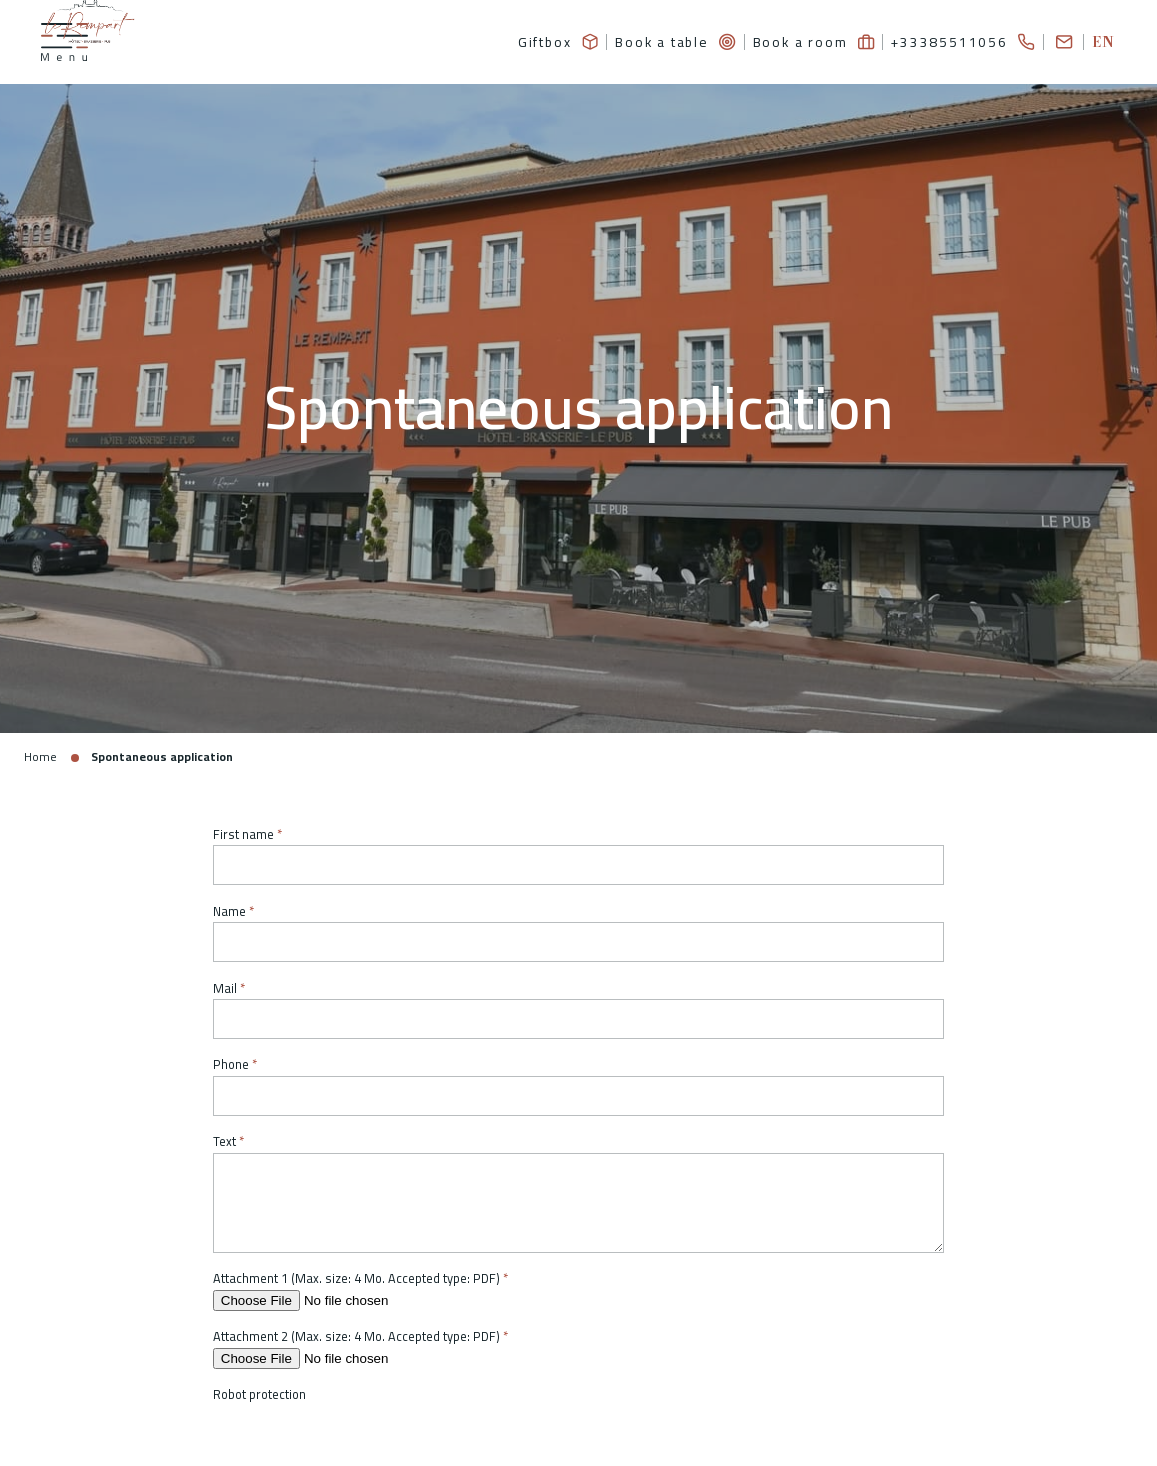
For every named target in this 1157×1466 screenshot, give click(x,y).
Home (40, 757)
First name (243, 834)
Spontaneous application (163, 757)
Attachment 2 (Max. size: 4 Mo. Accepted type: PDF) (356, 1337)
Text (224, 1142)
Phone (231, 1065)
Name (229, 911)
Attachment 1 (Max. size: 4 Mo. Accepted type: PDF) (356, 1279)
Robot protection (259, 1395)
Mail (225, 988)
